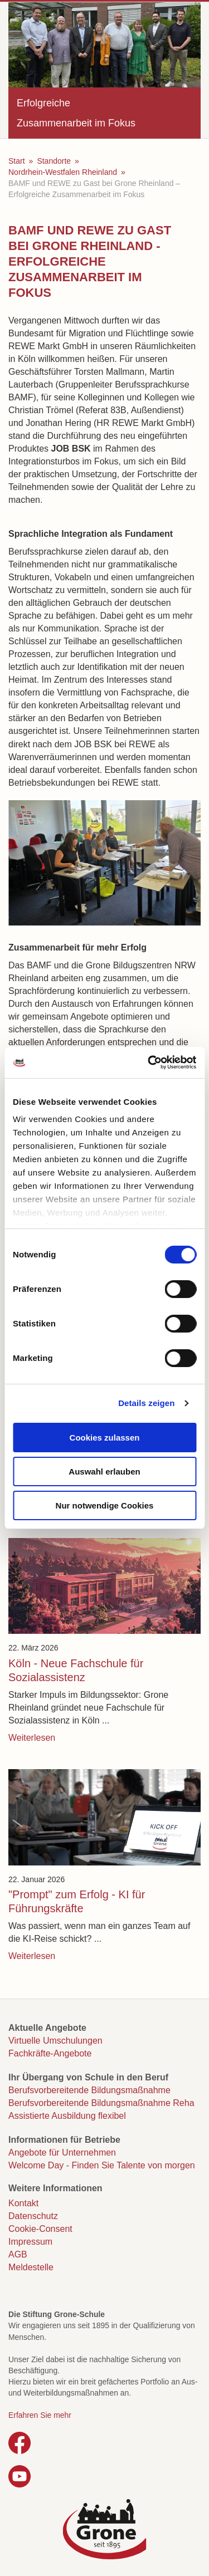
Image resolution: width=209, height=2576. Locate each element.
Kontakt (23, 2203)
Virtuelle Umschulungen (55, 2040)
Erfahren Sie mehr (39, 2415)
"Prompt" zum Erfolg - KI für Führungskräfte (76, 1901)
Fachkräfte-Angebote (49, 2053)
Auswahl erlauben (104, 1471)
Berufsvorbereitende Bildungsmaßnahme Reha (101, 2103)
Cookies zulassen (105, 1437)
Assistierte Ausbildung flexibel (67, 2115)
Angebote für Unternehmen (62, 2152)
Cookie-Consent (40, 2229)
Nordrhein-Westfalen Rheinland (62, 172)
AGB (17, 2254)
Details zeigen (146, 1403)
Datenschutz (33, 2216)
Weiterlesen (31, 1737)
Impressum (30, 2241)
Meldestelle (31, 2267)
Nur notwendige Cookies (105, 1505)
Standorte (54, 160)
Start (16, 160)
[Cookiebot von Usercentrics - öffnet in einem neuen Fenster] (148, 1062)
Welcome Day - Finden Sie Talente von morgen (101, 2165)
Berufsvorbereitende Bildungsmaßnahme (89, 2090)
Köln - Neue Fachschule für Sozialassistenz (75, 1670)
